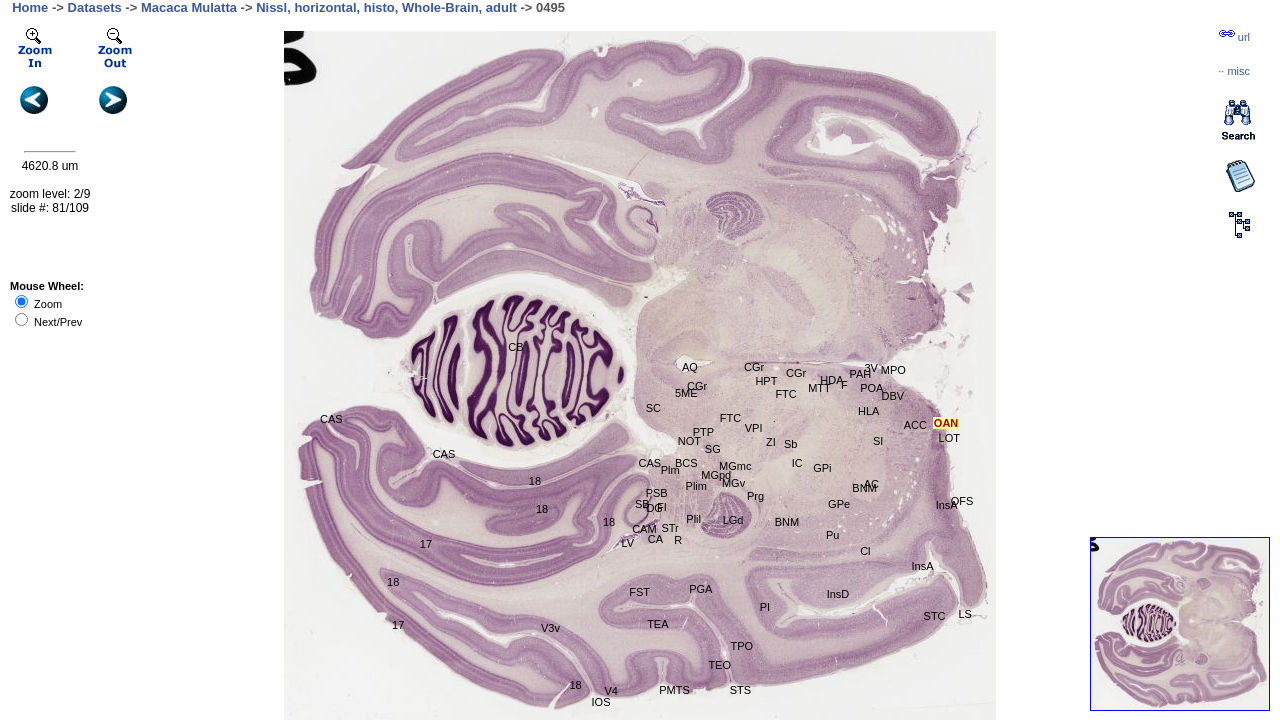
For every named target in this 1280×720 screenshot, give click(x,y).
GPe (839, 504)
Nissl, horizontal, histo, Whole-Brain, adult (386, 7)
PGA (700, 589)
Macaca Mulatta (189, 7)
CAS (331, 419)
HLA (868, 411)
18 (535, 481)
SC (653, 408)
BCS (686, 463)
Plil (693, 519)
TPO (741, 646)
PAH (860, 374)
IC (797, 463)
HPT (766, 381)
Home (30, 7)
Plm (670, 470)
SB (642, 504)
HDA (831, 380)
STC (935, 616)
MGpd (716, 475)
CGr (754, 367)
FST (639, 592)
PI (765, 607)
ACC (915, 425)
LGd (733, 520)
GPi (822, 468)
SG (713, 449)
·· (1234, 71)
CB (515, 347)
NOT (689, 441)
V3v (550, 628)
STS (740, 690)
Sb (790, 444)
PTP (703, 432)
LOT (949, 438)
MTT (819, 388)
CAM (644, 529)
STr (669, 528)
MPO (893, 370)
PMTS (674, 690)
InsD (838, 594)
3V (870, 368)
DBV (893, 396)
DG (654, 508)
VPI (754, 428)
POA (871, 388)
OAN (946, 423)
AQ (690, 367)
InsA (922, 566)
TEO (719, 665)
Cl (865, 551)
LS (964, 614)
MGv (733, 483)
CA (655, 539)
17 (426, 544)
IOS (601, 702)
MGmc (735, 466)
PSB (657, 493)
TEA (657, 624)
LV (627, 543)
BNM (864, 488)
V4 (610, 691)
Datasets (95, 7)
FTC (730, 418)
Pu (832, 535)
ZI (771, 442)
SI (878, 441)
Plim (696, 486)
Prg (755, 496)
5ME (686, 393)
